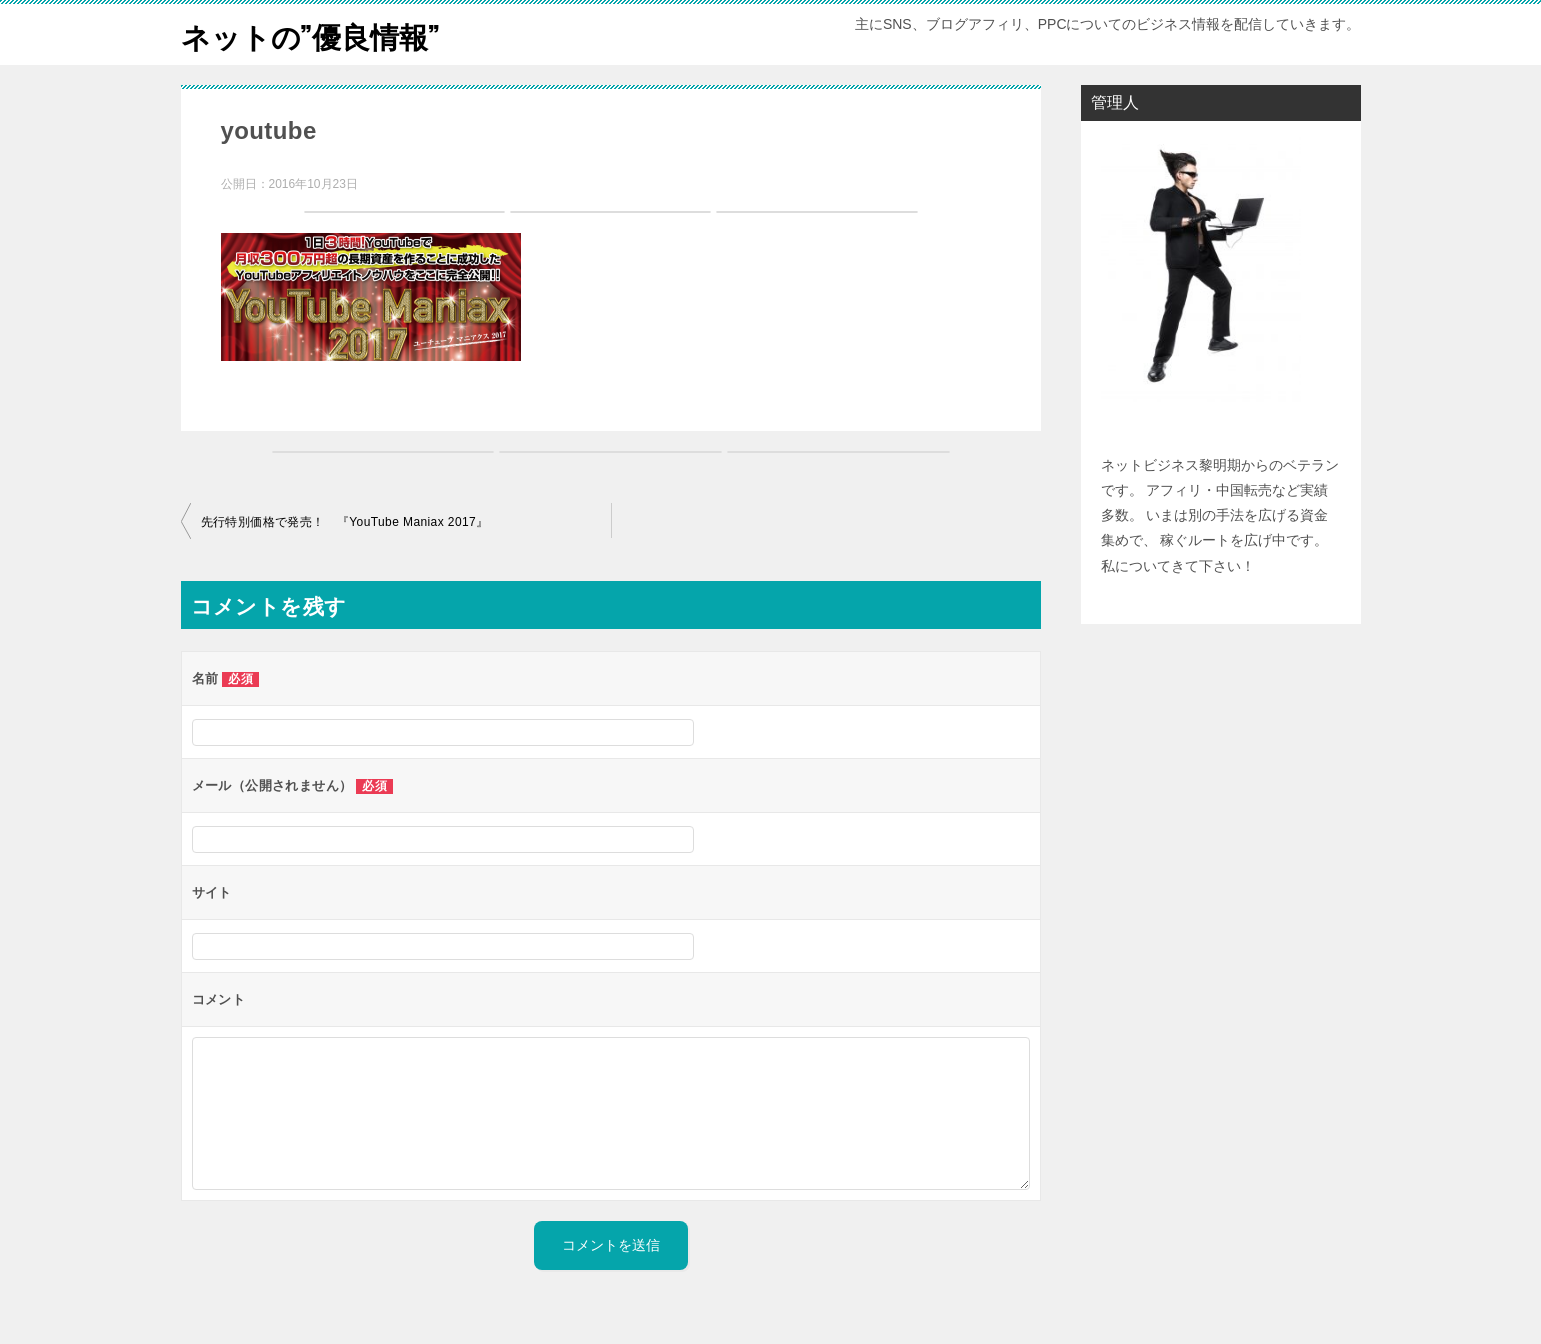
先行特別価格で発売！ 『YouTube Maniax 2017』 (345, 522)
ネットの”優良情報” (315, 34)
